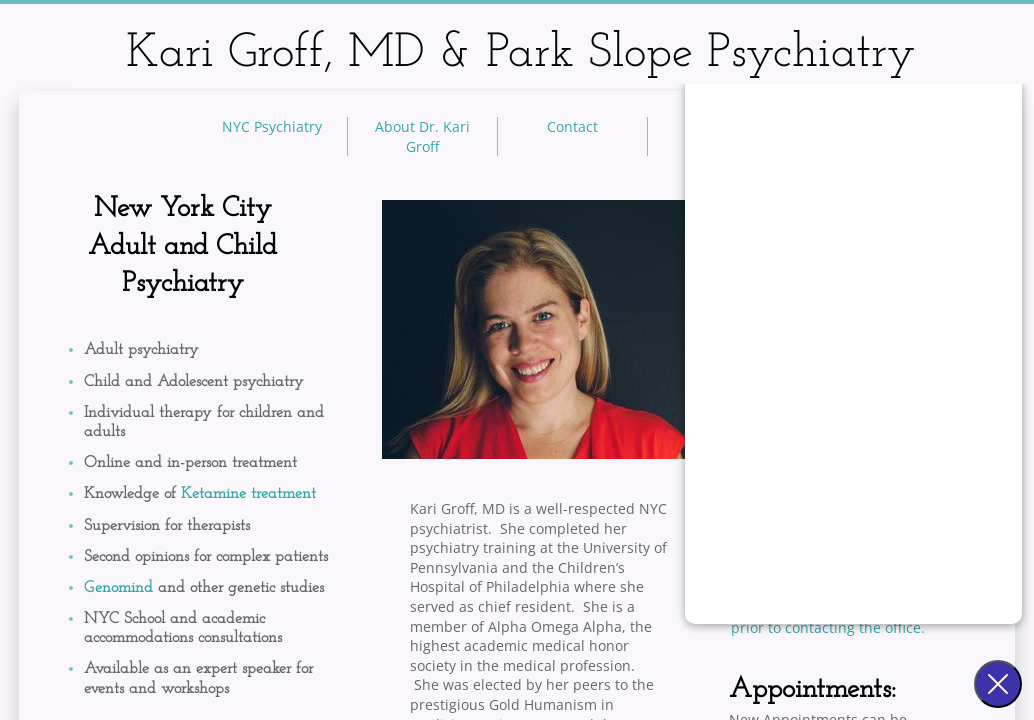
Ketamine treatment (248, 494)
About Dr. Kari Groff (422, 136)
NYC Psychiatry (272, 126)
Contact (572, 126)
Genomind (121, 588)
